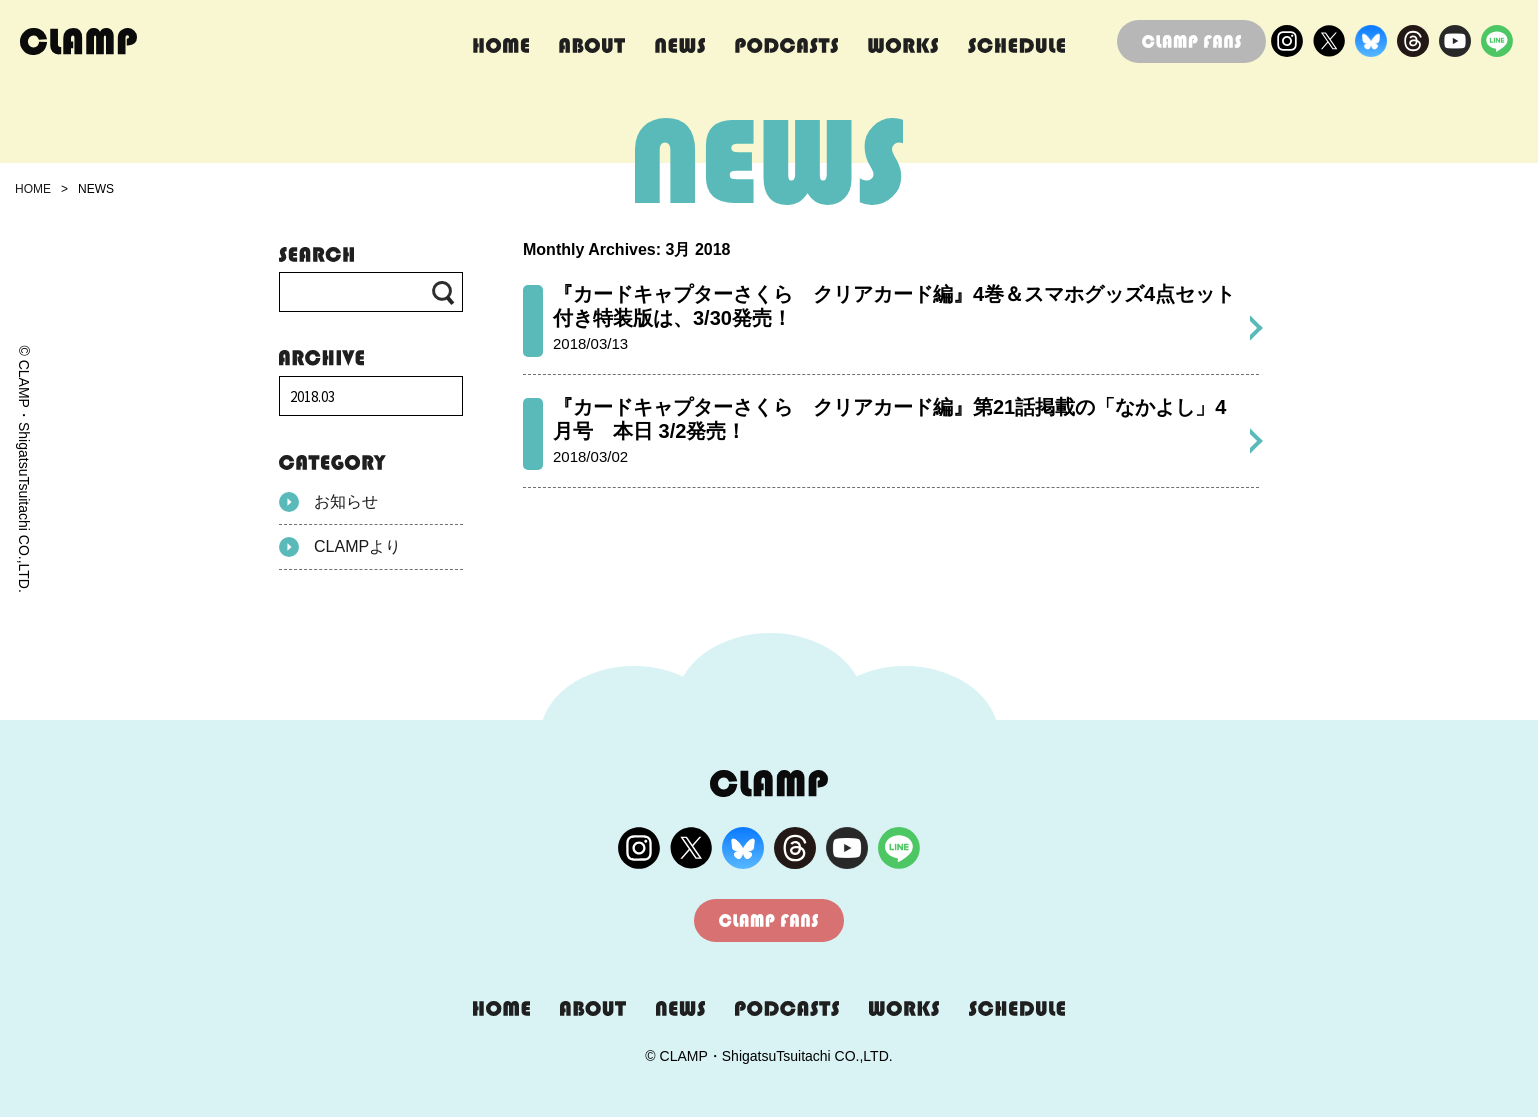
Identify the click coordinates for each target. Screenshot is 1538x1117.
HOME (33, 189)
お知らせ (328, 502)
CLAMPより (340, 547)
